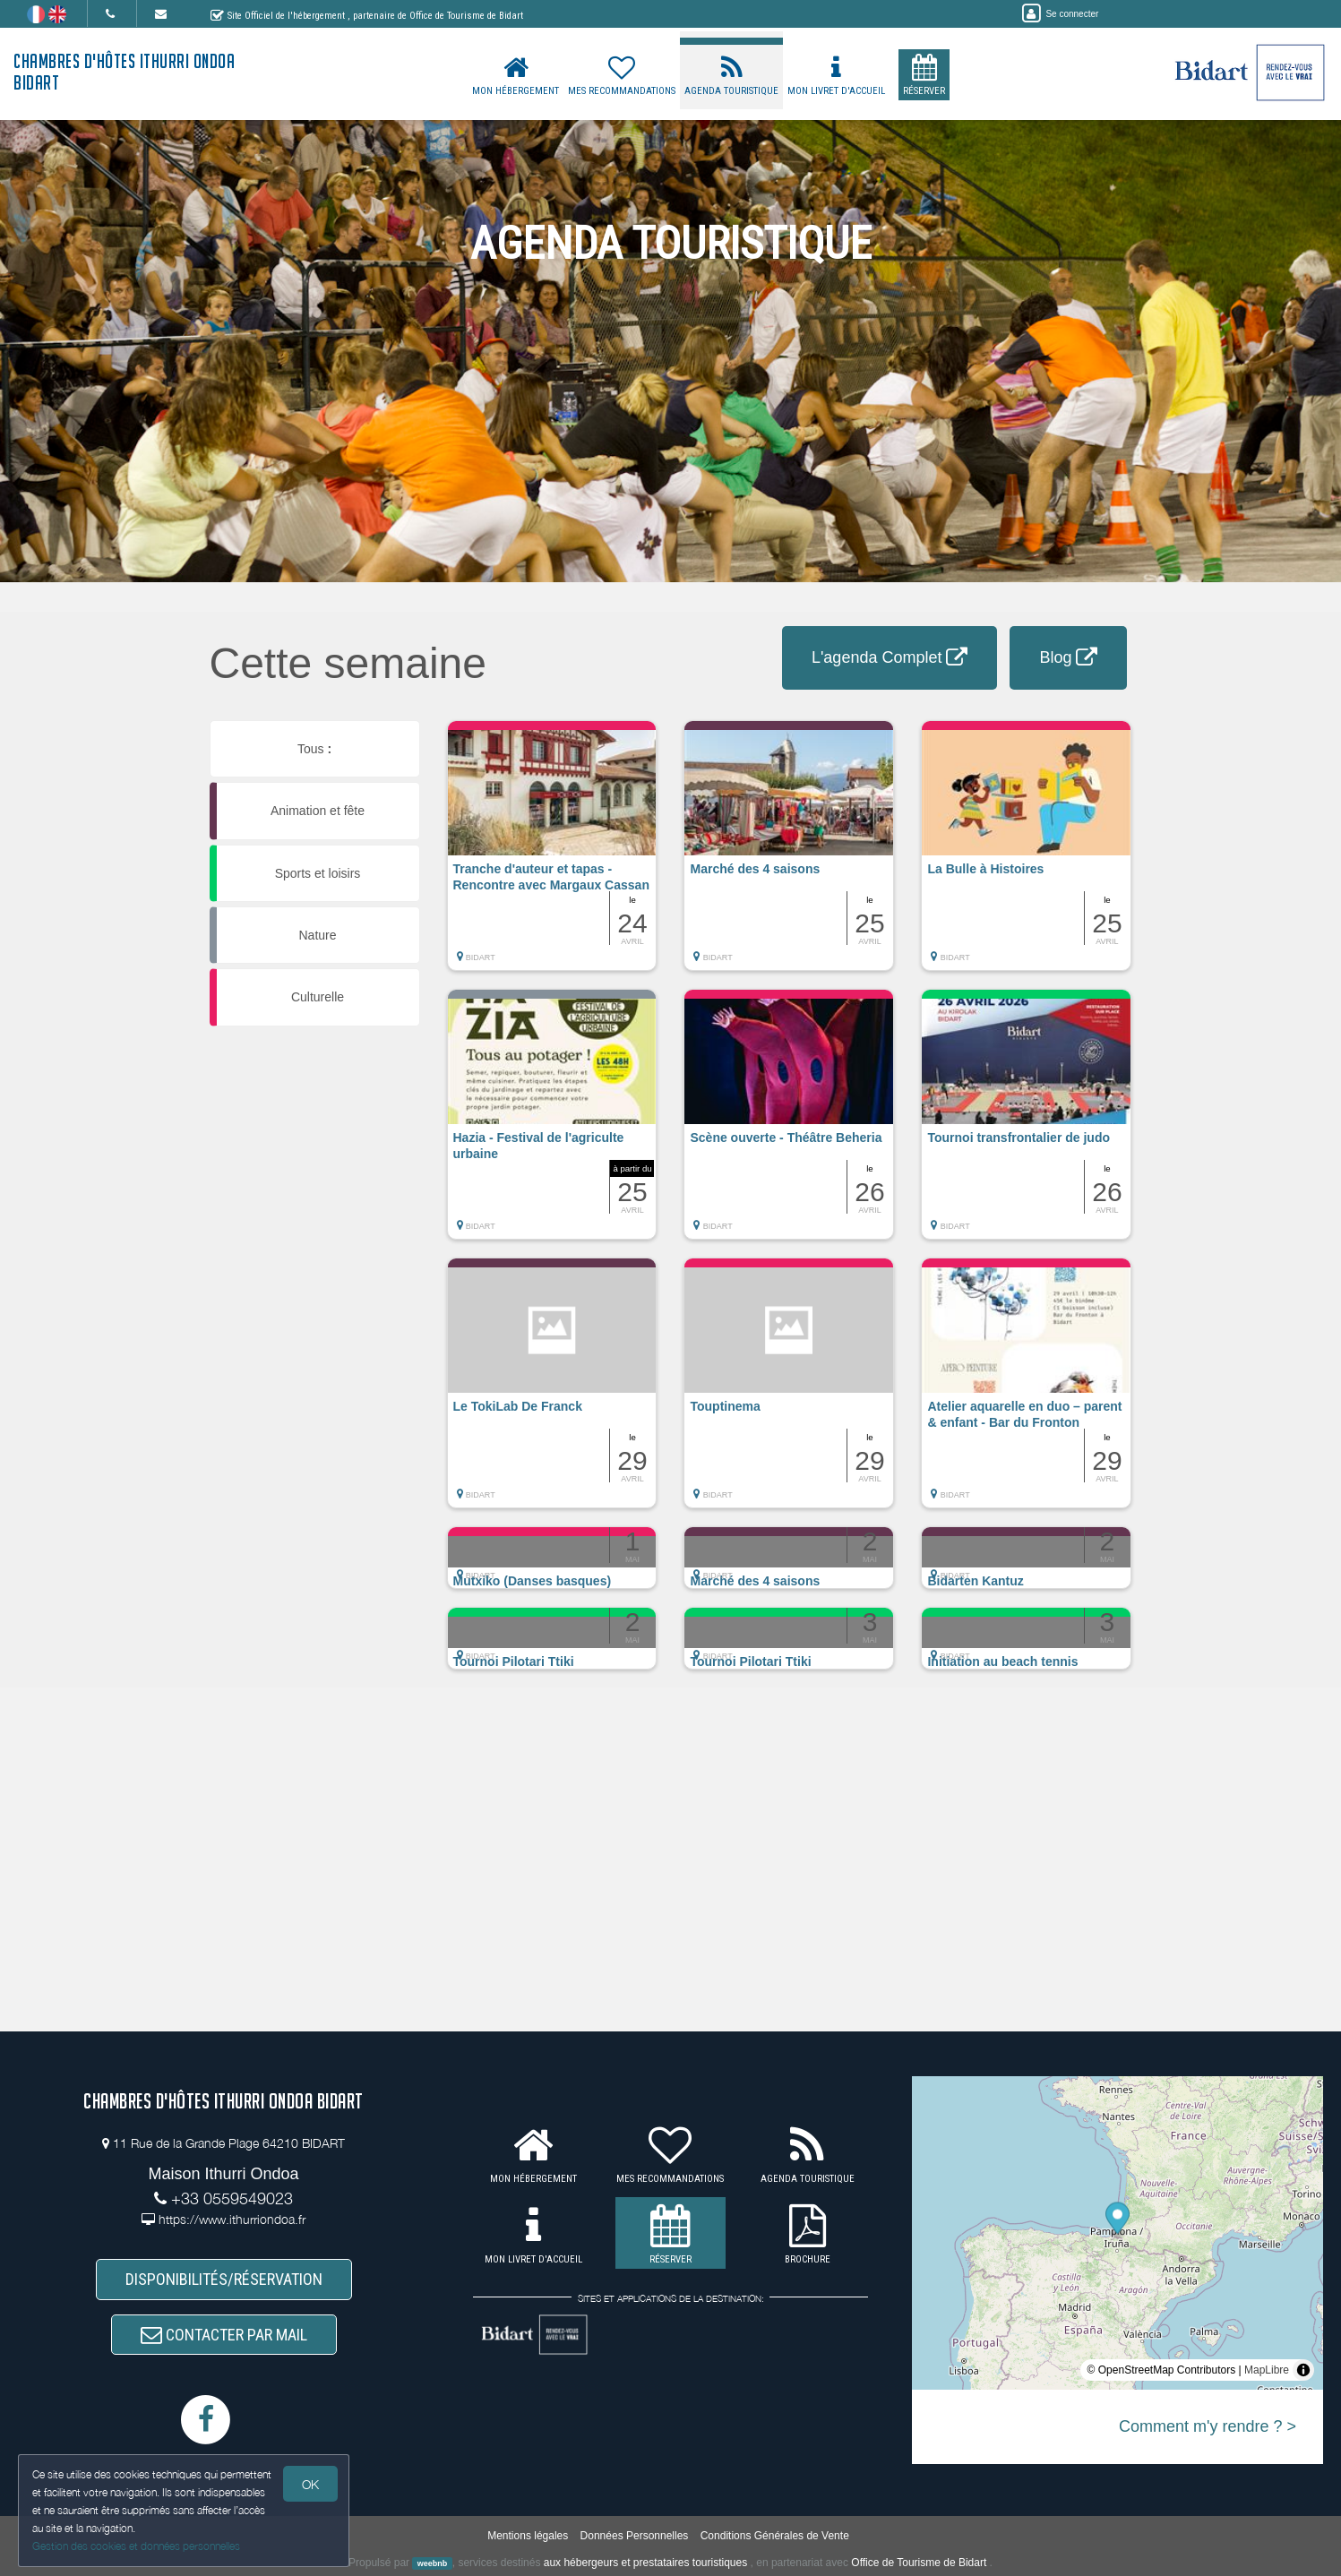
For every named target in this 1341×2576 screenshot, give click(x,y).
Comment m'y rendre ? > (1207, 2426)
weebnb (432, 2563)
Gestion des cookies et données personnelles (136, 2546)
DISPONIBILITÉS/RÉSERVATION (223, 2279)
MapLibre (1266, 2370)
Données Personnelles (634, 2535)
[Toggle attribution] (1303, 2370)
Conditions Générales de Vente (775, 2535)
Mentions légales (527, 2535)
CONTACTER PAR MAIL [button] (224, 2334)
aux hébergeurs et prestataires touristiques (645, 2562)
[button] (552, 854)
